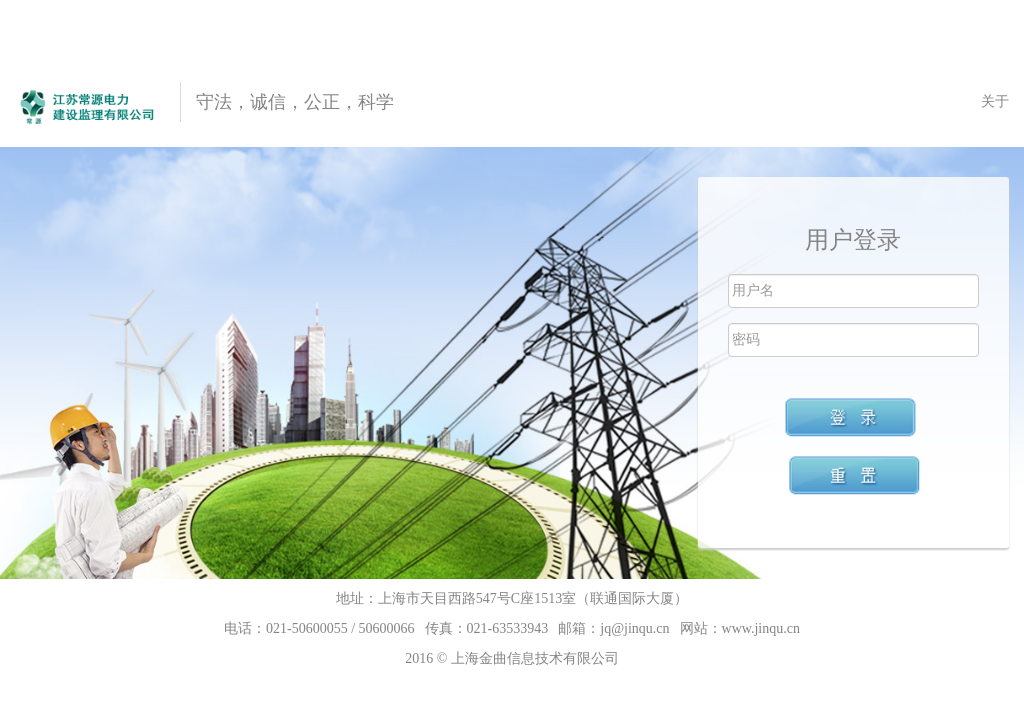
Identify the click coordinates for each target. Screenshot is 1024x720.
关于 (995, 101)
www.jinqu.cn (761, 628)
